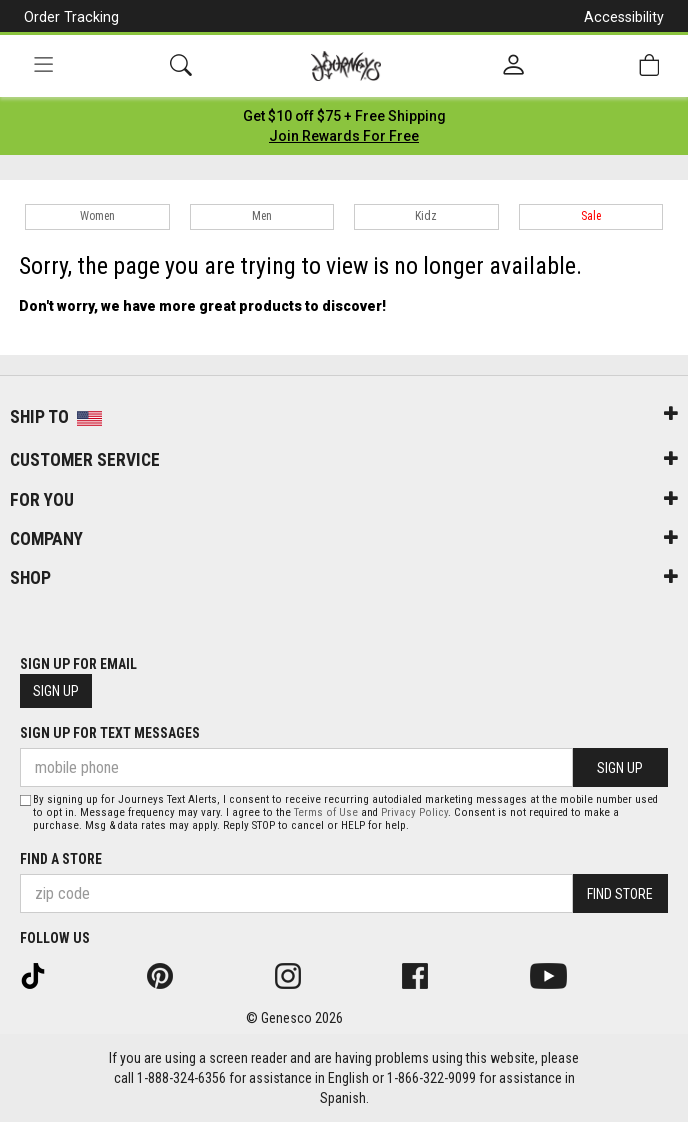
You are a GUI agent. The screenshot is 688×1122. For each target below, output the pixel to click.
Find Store (620, 894)
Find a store (61, 859)
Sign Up (56, 691)
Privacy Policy (414, 812)
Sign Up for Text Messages (110, 733)
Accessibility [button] (624, 17)
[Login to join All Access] (344, 116)
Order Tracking (71, 17)
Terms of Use (326, 812)
